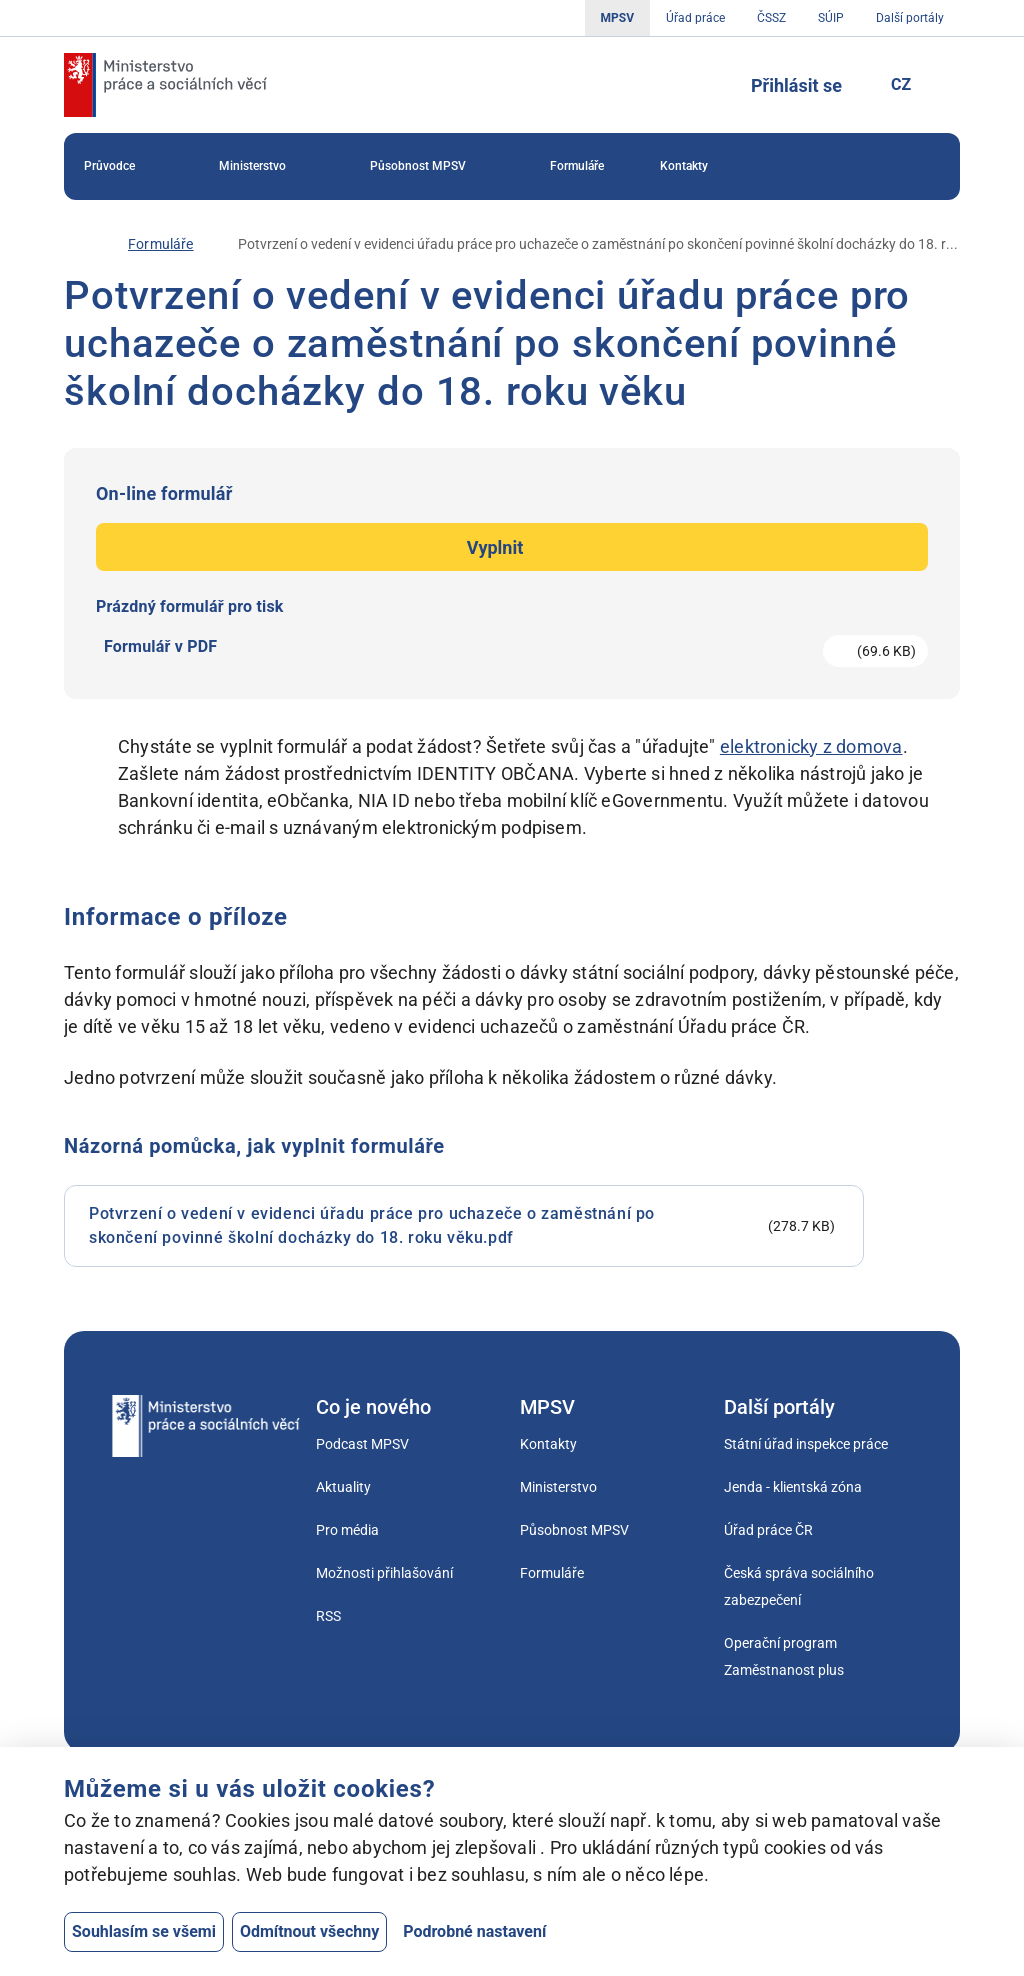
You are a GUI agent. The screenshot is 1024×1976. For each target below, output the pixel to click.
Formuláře (577, 166)
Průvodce (123, 167)
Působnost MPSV (432, 167)
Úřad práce (695, 18)
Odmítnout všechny (309, 1931)
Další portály (910, 18)
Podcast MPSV (362, 1444)
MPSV (617, 18)
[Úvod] (74, 244)
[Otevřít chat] (878, 1901)
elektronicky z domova (811, 746)
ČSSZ (771, 18)
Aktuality (343, 1487)
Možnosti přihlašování (384, 1573)
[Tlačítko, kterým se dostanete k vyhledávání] (705, 85)
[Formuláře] (161, 244)
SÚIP (831, 18)
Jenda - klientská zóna (793, 1487)
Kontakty (684, 166)
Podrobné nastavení (474, 1931)
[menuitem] (123, 166)
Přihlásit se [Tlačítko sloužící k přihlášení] (796, 85)
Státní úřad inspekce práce (806, 1444)
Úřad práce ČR (768, 1530)
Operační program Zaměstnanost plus (784, 1656)
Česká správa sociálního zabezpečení (799, 1586)
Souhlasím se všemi (144, 1931)
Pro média (347, 1530)
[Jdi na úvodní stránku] (165, 85)
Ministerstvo (266, 167)
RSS (328, 1616)
